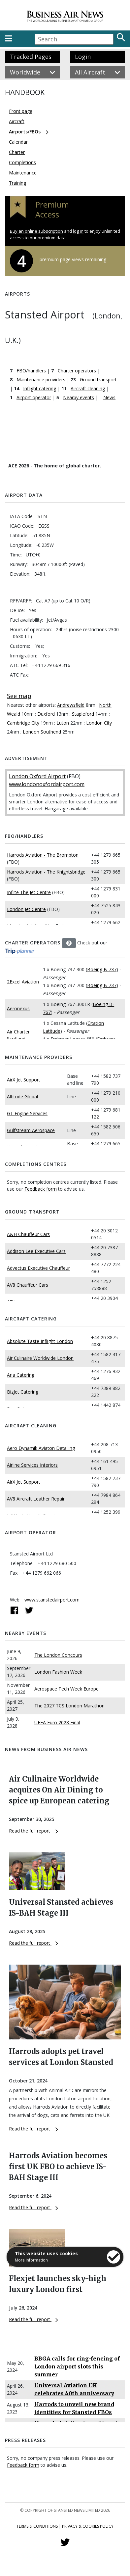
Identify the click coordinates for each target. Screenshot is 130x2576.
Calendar (18, 142)
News (109, 397)
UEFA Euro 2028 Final (57, 1722)
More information (31, 2260)
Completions (22, 162)
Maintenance (23, 172)
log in (78, 231)
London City (99, 723)
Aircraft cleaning (88, 388)
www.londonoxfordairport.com (46, 784)
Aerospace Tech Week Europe (66, 1689)
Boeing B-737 (101, 969)
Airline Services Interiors (32, 1465)
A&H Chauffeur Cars (28, 1234)
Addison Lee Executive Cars (36, 1251)
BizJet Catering (22, 1392)
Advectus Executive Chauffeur (38, 1268)
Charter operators (77, 370)
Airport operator (33, 397)
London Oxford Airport (37, 776)
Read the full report (33, 1831)
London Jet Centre (26, 909)
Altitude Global (22, 1096)
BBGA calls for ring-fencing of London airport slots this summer (77, 2366)
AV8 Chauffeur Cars (27, 1285)
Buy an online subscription (36, 231)
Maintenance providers (40, 379)
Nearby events (78, 397)
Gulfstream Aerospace (31, 1130)
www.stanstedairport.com (52, 1600)
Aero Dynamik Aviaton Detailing (41, 1448)
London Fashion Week (58, 1672)
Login (83, 57)
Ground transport (98, 379)
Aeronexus (18, 1008)
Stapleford (83, 714)
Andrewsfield (70, 705)
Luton (62, 723)
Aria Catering (20, 1375)
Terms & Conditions (37, 2526)
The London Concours (58, 1655)
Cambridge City (23, 723)
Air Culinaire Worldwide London (40, 1358)
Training (17, 183)
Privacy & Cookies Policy (88, 2526)
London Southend (42, 732)
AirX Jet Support (23, 1079)
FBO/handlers (31, 370)
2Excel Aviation (23, 981)
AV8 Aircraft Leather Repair (36, 1499)
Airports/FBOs (25, 131)
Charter (17, 152)
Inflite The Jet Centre (29, 892)
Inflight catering (39, 388)
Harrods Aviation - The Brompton (43, 855)
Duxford (46, 714)
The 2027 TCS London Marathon (69, 1705)
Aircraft (16, 121)
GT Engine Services (27, 1113)
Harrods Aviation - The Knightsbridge (46, 872)
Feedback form (40, 1189)
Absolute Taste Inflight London (40, 1341)
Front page (20, 111)
